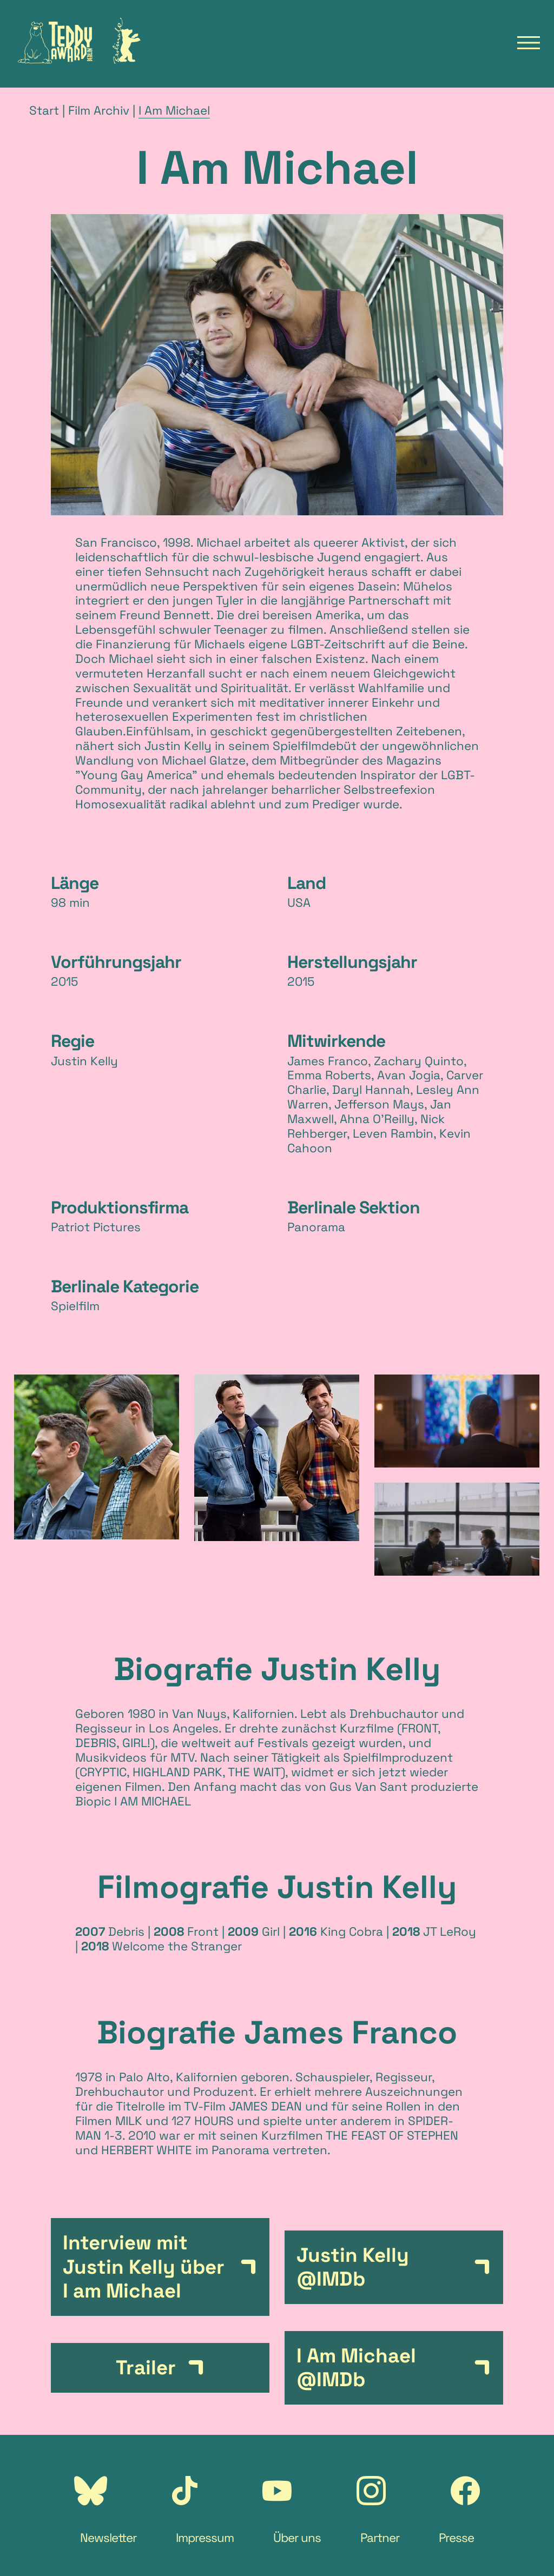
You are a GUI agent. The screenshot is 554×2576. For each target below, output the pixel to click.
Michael (217, 542)
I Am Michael (174, 110)
